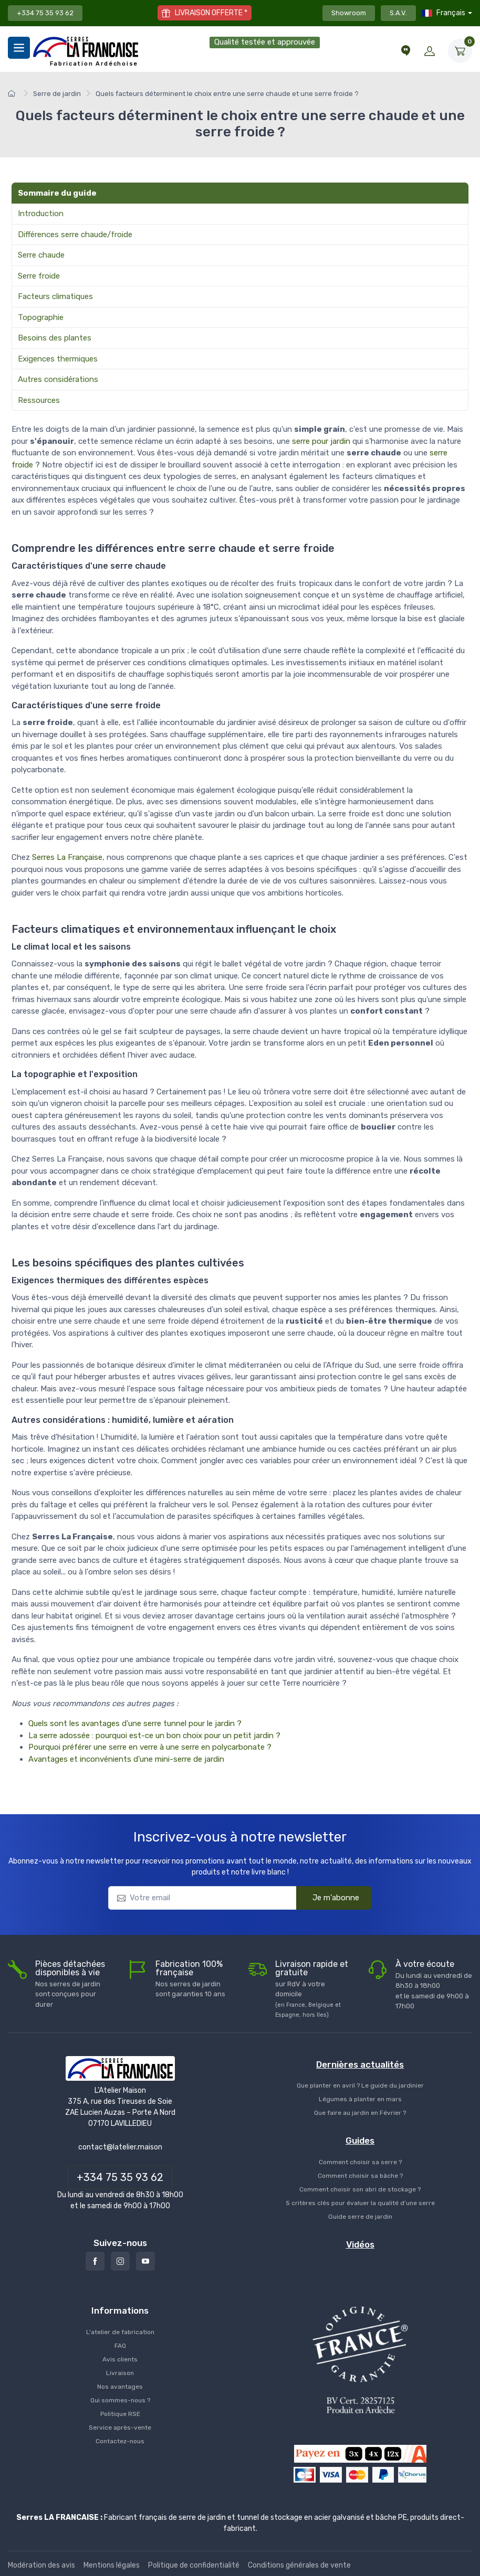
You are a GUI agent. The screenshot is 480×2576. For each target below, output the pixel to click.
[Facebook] (95, 2261)
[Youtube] (145, 2261)
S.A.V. (398, 13)
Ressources (39, 400)
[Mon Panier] (460, 51)
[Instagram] (120, 2261)
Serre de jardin (57, 94)
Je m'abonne (329, 1897)
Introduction (41, 213)
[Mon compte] (430, 51)
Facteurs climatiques (55, 296)
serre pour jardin (321, 441)
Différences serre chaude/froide (75, 234)
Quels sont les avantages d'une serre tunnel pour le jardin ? (135, 1723)
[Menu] (19, 48)
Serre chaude (41, 255)
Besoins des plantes (54, 338)
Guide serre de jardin (360, 2216)
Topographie (41, 317)
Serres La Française (67, 857)
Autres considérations (58, 379)
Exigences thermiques (58, 359)
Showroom (348, 13)
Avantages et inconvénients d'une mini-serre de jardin (126, 1759)
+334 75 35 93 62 (45, 13)
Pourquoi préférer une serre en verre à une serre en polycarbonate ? (150, 1747)
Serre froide (39, 276)
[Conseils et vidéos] (405, 51)
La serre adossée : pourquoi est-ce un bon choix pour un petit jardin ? (154, 1735)
